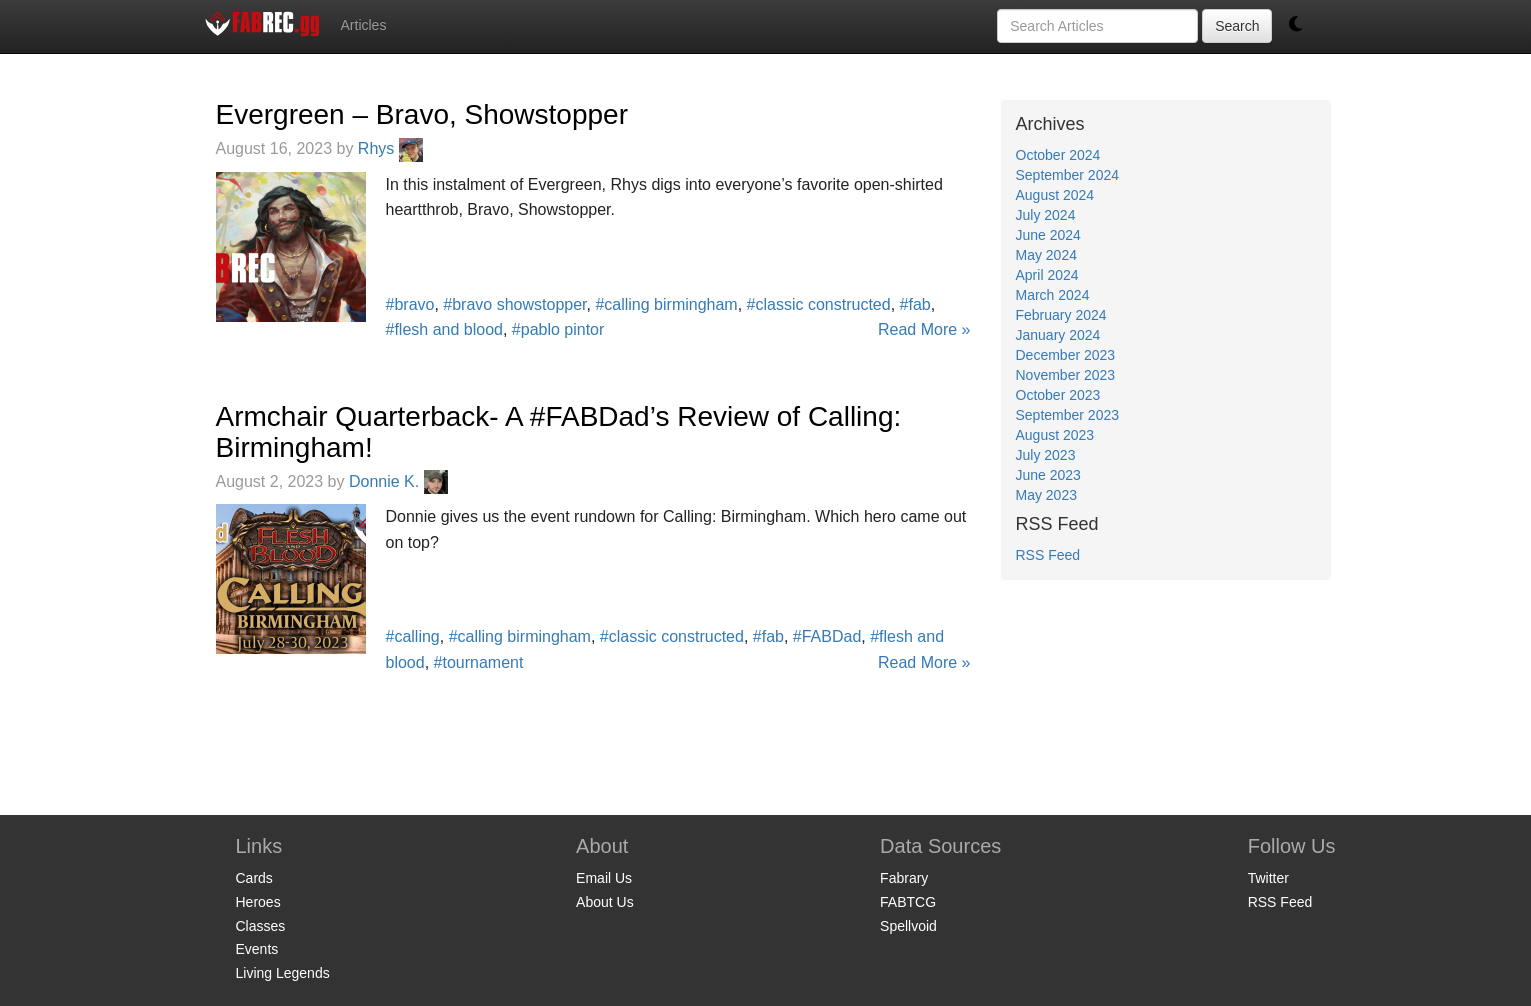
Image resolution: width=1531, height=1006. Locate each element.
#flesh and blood (444, 329)
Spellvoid (908, 926)
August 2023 (1055, 435)
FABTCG (908, 902)
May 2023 (1046, 495)
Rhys (390, 148)
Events (257, 949)
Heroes (258, 902)
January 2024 (1058, 335)
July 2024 (1046, 215)
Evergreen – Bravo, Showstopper (422, 114)
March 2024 (1053, 295)
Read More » (924, 329)
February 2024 (1061, 315)
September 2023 (1068, 415)
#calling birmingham (666, 304)
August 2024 (1055, 195)
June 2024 (1048, 235)
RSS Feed (1048, 555)
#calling (413, 636)
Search (1237, 26)
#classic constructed (819, 304)
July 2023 (1046, 455)
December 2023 (1066, 355)
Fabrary (904, 878)
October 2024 (1058, 155)
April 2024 (1047, 275)
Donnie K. (398, 481)
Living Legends (283, 973)
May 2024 (1046, 255)
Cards (254, 878)
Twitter (1268, 878)
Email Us (604, 878)
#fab (915, 304)
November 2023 (1066, 375)
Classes (261, 926)
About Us (605, 902)
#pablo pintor (558, 329)
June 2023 (1048, 475)
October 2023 (1058, 395)
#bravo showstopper (514, 304)
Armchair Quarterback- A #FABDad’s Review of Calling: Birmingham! (559, 432)
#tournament (479, 662)
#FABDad (827, 636)
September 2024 (1068, 175)
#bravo (410, 304)
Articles (364, 25)
